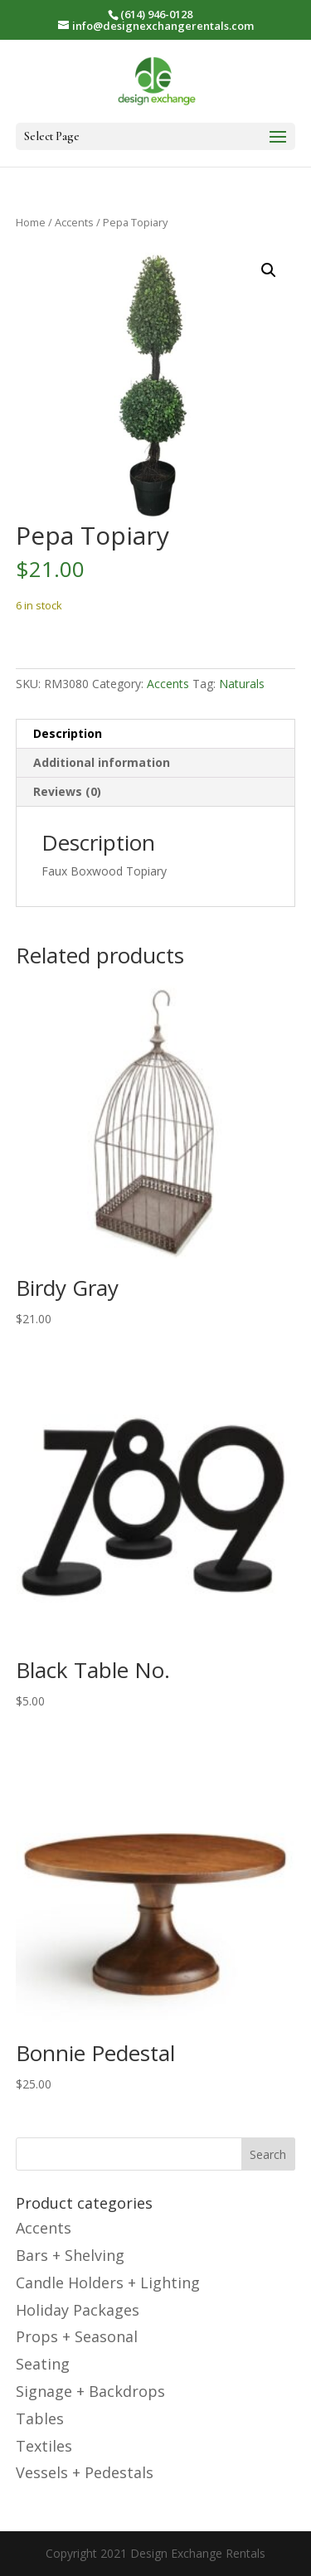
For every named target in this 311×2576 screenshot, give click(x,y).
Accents (74, 222)
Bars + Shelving (70, 2255)
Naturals (242, 683)
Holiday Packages (77, 2310)
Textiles (44, 2446)
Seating (43, 2364)
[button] (269, 270)
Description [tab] (67, 733)
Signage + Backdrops (90, 2391)
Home (31, 222)
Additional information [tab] (101, 762)
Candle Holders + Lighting (108, 2282)
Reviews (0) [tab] (67, 791)
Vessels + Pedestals (84, 2472)
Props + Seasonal (77, 2336)
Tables (40, 2418)
